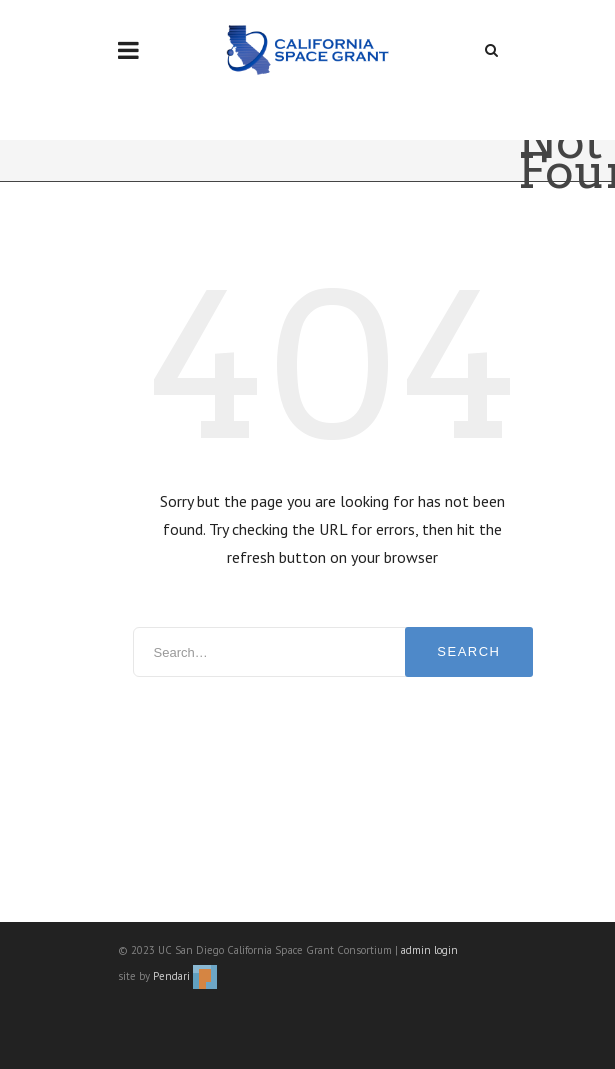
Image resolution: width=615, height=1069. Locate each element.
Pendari (185, 976)
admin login (429, 950)
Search (468, 651)
